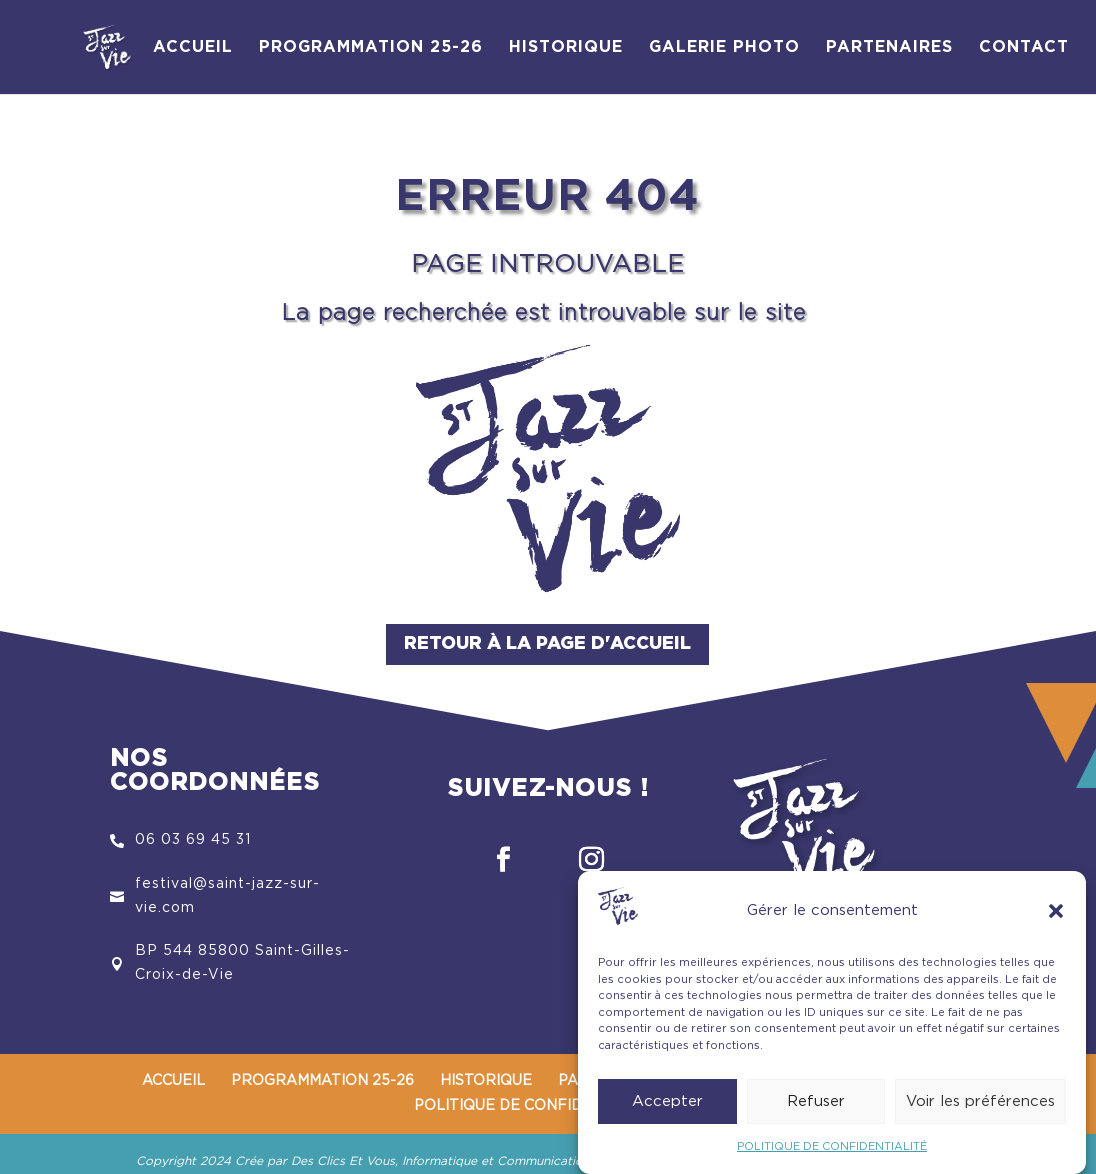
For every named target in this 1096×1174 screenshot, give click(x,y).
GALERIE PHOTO (724, 47)
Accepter (667, 1108)
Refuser (816, 1108)
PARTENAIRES (889, 47)
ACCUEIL (193, 47)
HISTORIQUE (566, 47)
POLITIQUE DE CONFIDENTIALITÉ (832, 1154)
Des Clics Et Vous (343, 1161)
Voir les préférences (980, 1108)
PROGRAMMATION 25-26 (371, 47)
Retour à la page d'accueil (547, 644)
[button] (1056, 918)
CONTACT (1024, 47)
